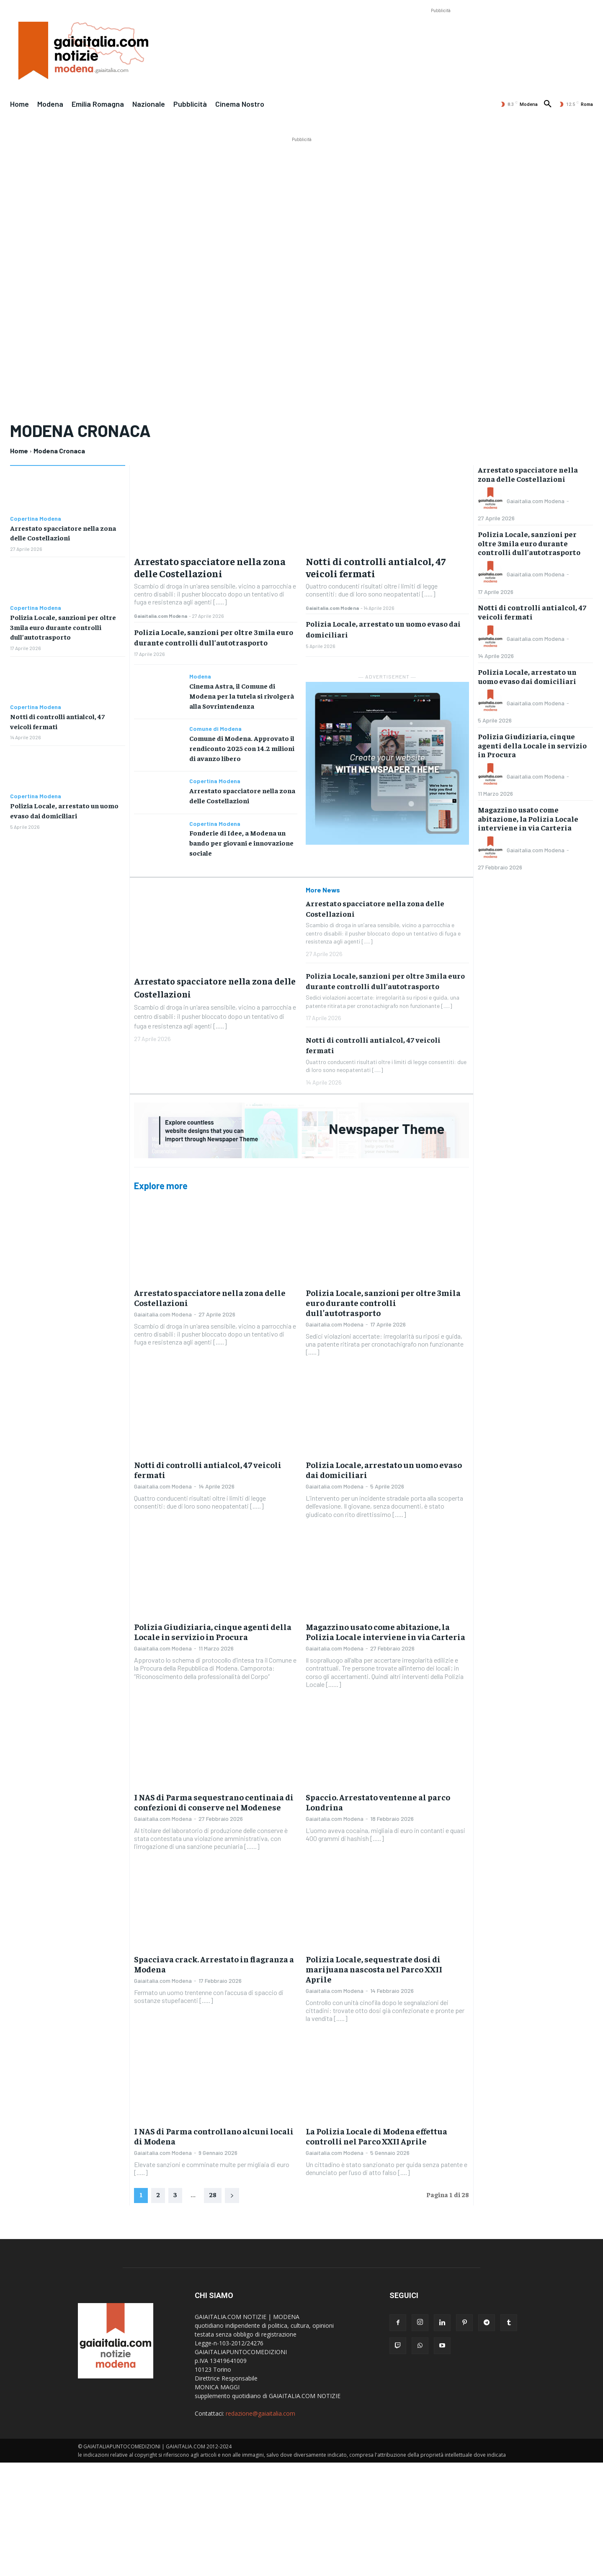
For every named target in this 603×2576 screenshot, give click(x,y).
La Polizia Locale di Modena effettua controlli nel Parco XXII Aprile (376, 2129)
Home (19, 451)
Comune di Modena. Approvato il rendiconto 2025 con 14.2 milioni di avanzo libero (241, 745)
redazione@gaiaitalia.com (260, 2407)
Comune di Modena (215, 727)
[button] (548, 104)
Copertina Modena (35, 518)
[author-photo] (491, 500)
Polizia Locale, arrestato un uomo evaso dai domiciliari (384, 1463)
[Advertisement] (440, 34)
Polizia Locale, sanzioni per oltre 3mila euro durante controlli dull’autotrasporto (62, 625)
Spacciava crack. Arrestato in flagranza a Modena (214, 1957)
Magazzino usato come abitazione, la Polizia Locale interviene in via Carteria (385, 1625)
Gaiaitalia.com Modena (160, 616)
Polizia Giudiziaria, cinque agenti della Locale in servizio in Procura (212, 1625)
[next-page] (232, 2189)
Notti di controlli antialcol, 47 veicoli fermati (376, 567)
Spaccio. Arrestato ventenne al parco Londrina (378, 1795)
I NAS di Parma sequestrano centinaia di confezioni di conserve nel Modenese (214, 1795)
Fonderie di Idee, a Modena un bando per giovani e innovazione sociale (241, 837)
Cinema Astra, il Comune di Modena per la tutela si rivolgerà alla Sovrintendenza (241, 695)
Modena (200, 676)
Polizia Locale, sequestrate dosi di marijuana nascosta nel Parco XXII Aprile (374, 1962)
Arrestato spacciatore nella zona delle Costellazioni (210, 567)
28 (212, 2188)
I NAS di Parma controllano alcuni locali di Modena (214, 2129)
